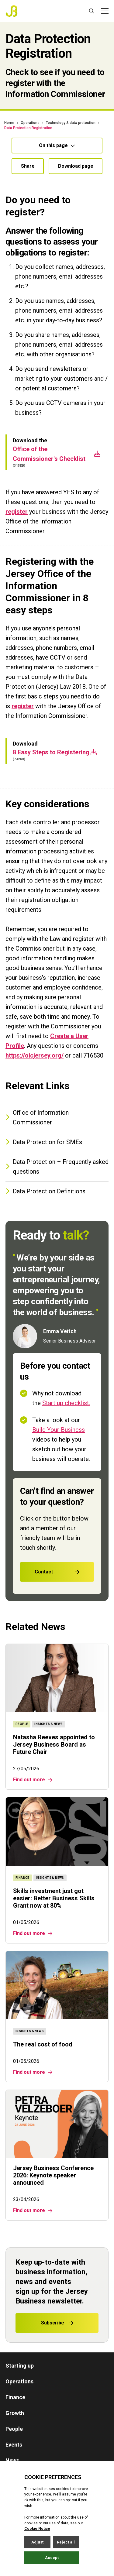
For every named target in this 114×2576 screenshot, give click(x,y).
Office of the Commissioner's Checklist (56, 482)
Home (9, 123)
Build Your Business (65, 1429)
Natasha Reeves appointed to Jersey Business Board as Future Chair (54, 1744)
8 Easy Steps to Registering (55, 780)
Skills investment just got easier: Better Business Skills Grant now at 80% (54, 1898)
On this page (57, 145)
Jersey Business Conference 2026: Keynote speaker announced (53, 2175)
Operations (30, 123)
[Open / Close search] (91, 11)
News (12, 2460)
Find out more (32, 1779)
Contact (63, 1572)
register (16, 539)
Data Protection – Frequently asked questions (57, 1166)
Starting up (19, 2365)
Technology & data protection (70, 123)
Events (13, 2444)
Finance (15, 2397)
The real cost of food (42, 2044)
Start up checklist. (73, 1403)
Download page (75, 166)
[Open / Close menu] (105, 11)
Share (28, 166)
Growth (14, 2413)
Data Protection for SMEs (43, 1142)
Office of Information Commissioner (37, 1117)
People (14, 2429)
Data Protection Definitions (45, 1191)
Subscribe (57, 2323)
